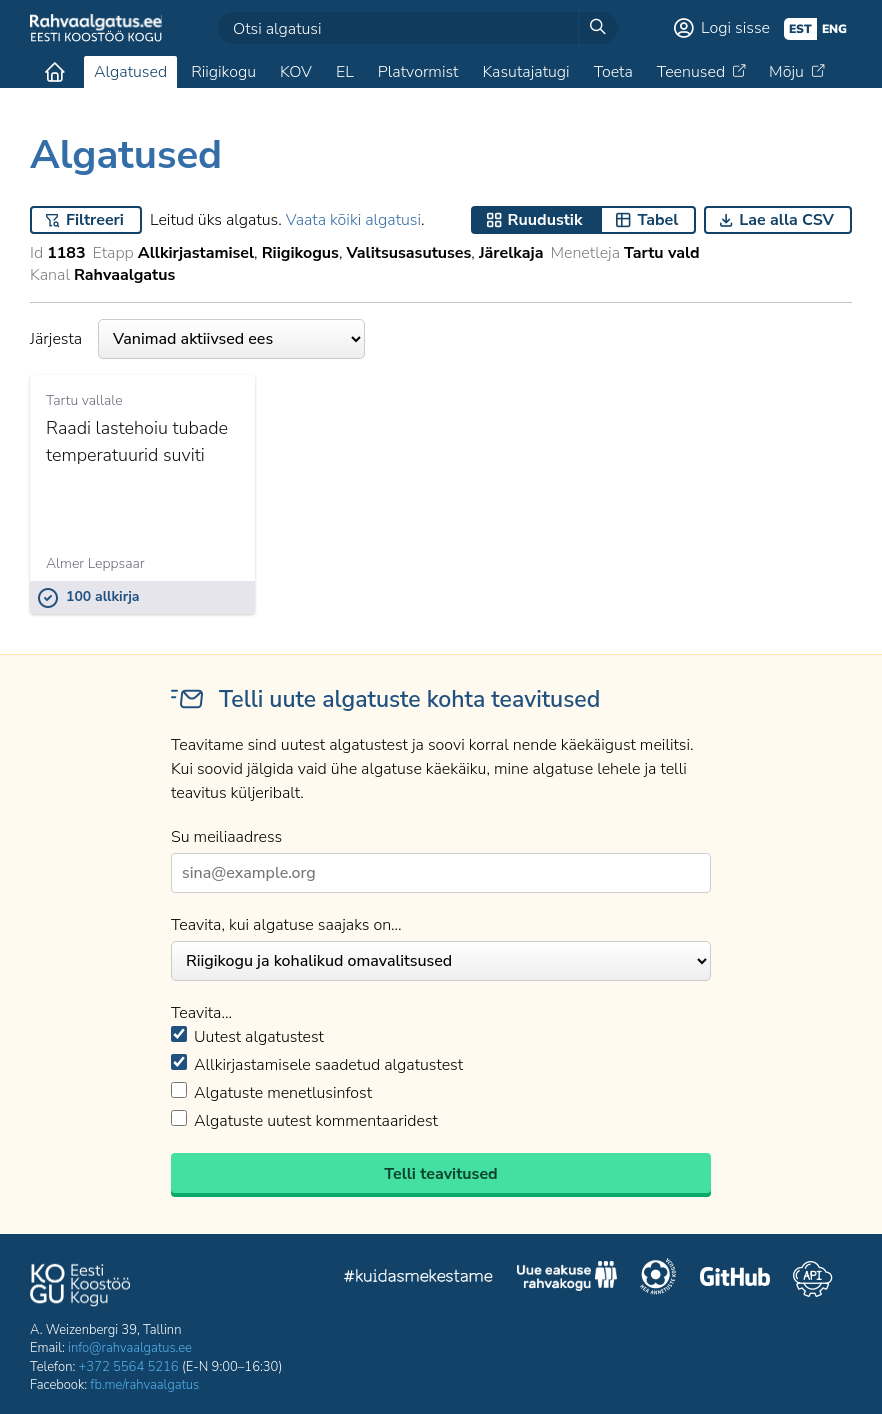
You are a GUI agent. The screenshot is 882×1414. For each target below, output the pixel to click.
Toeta (613, 72)
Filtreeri (95, 220)
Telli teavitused (440, 1174)
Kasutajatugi (525, 72)
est (800, 29)
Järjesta (197, 339)
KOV (296, 72)
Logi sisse (735, 28)
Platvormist (418, 72)
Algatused (130, 72)
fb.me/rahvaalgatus (144, 1385)
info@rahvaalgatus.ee (130, 1348)
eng (834, 29)
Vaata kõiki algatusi (353, 220)
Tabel (657, 220)
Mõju (786, 72)
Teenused (691, 72)
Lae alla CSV (786, 220)
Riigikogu (223, 72)
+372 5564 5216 (129, 1367)
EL (345, 72)
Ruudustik (545, 220)
